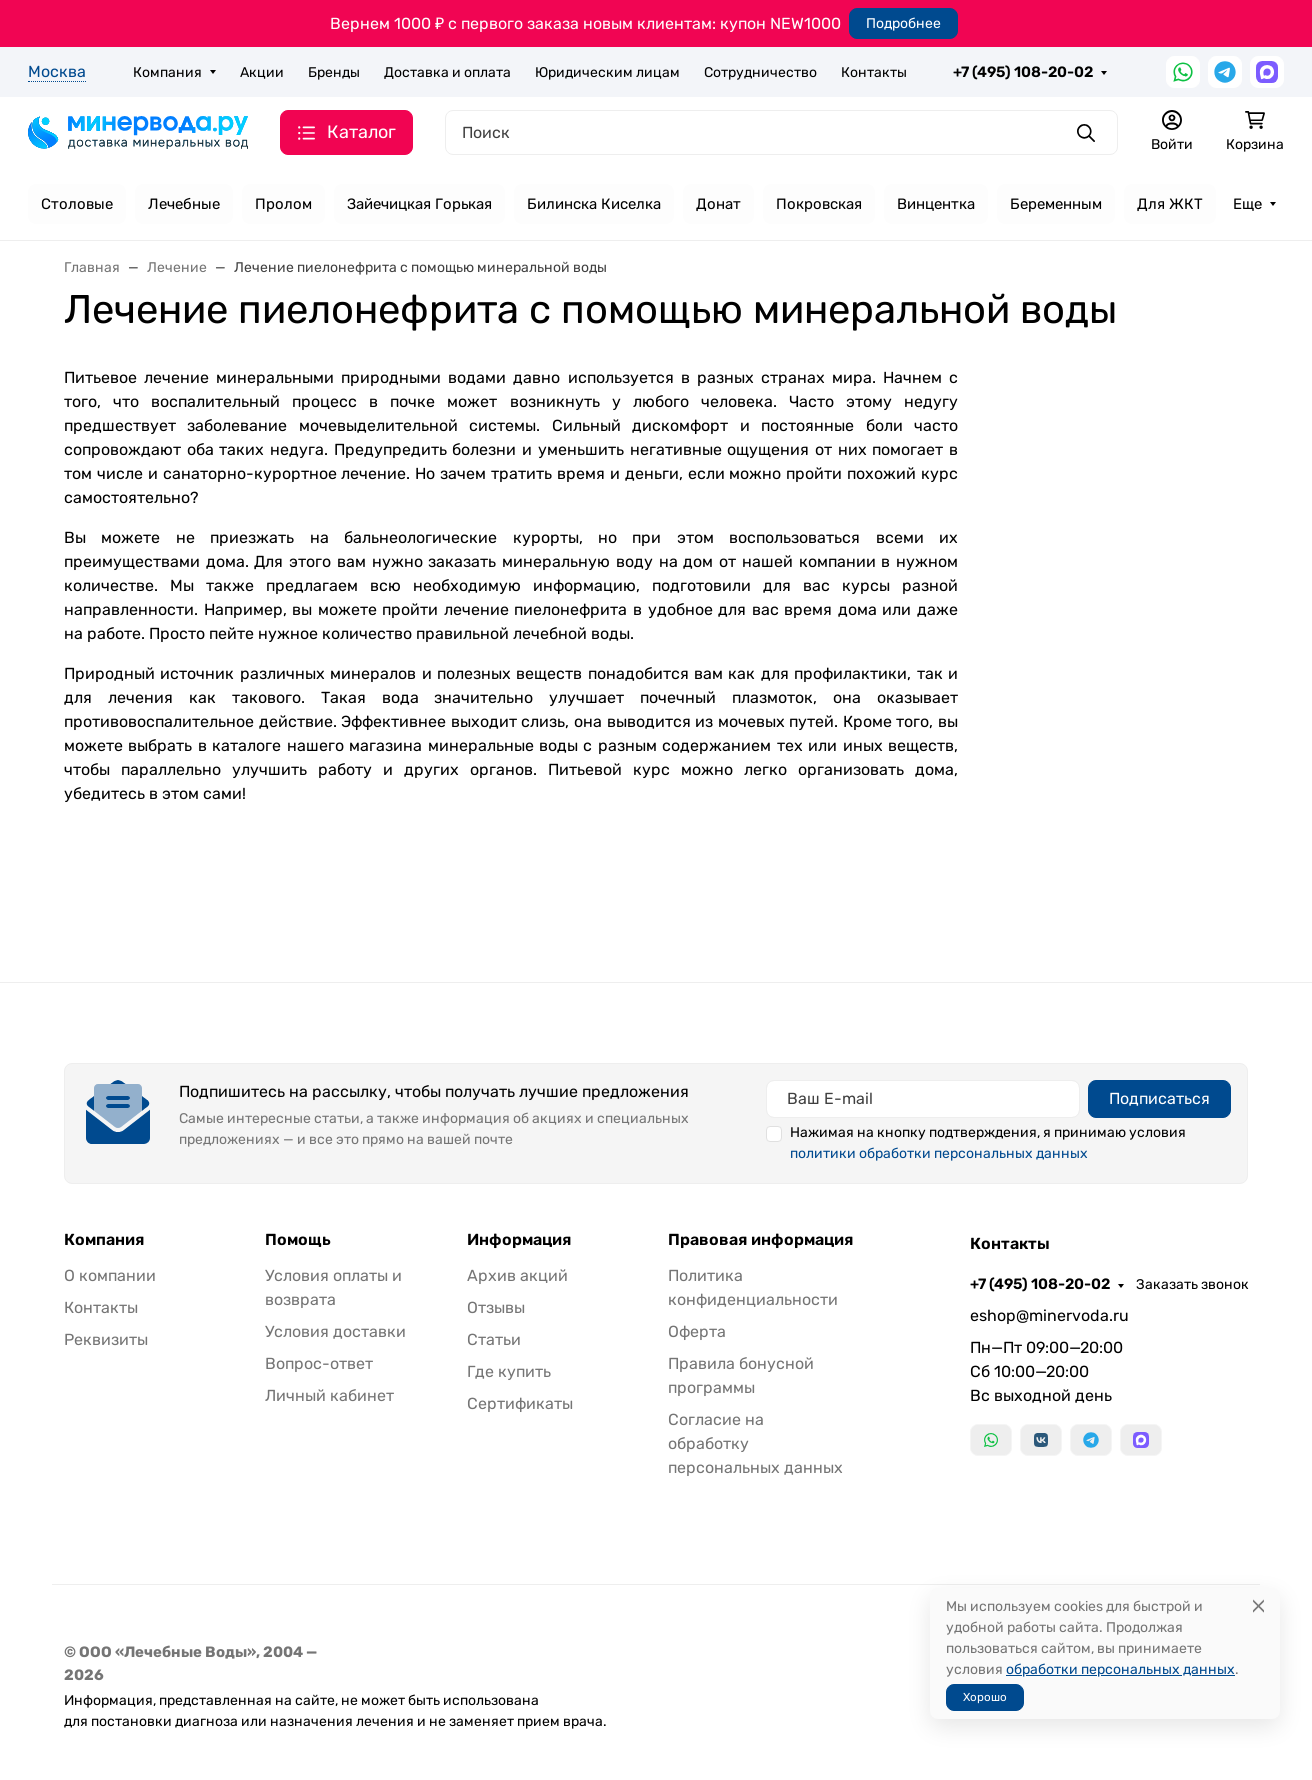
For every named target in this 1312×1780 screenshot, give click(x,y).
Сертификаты (520, 1403)
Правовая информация (760, 1240)
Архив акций (517, 1275)
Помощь (298, 1240)
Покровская (819, 204)
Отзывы (496, 1307)
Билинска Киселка (594, 204)
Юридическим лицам (607, 72)
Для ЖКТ (1170, 204)
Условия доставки (335, 1331)
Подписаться (1159, 1098)
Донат (718, 204)
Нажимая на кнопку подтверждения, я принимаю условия (988, 1143)
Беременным (1056, 204)
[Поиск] (781, 132)
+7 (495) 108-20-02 (1023, 72)
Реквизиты (106, 1339)
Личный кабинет (329, 1395)
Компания (167, 72)
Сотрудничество (760, 72)
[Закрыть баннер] (1284, 890)
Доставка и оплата (447, 72)
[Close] (1258, 1606)
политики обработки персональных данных (939, 1153)
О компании (110, 1275)
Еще (1247, 204)
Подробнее (903, 23)
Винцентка (936, 204)
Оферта (697, 1331)
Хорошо (985, 1697)
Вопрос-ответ (319, 1363)
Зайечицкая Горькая (419, 204)
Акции (262, 72)
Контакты (874, 72)
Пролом (283, 204)
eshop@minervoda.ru (1049, 1315)
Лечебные (184, 204)
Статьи (494, 1339)
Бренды (334, 72)
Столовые (77, 204)
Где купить (509, 1371)
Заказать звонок (1192, 1284)
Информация (519, 1240)
